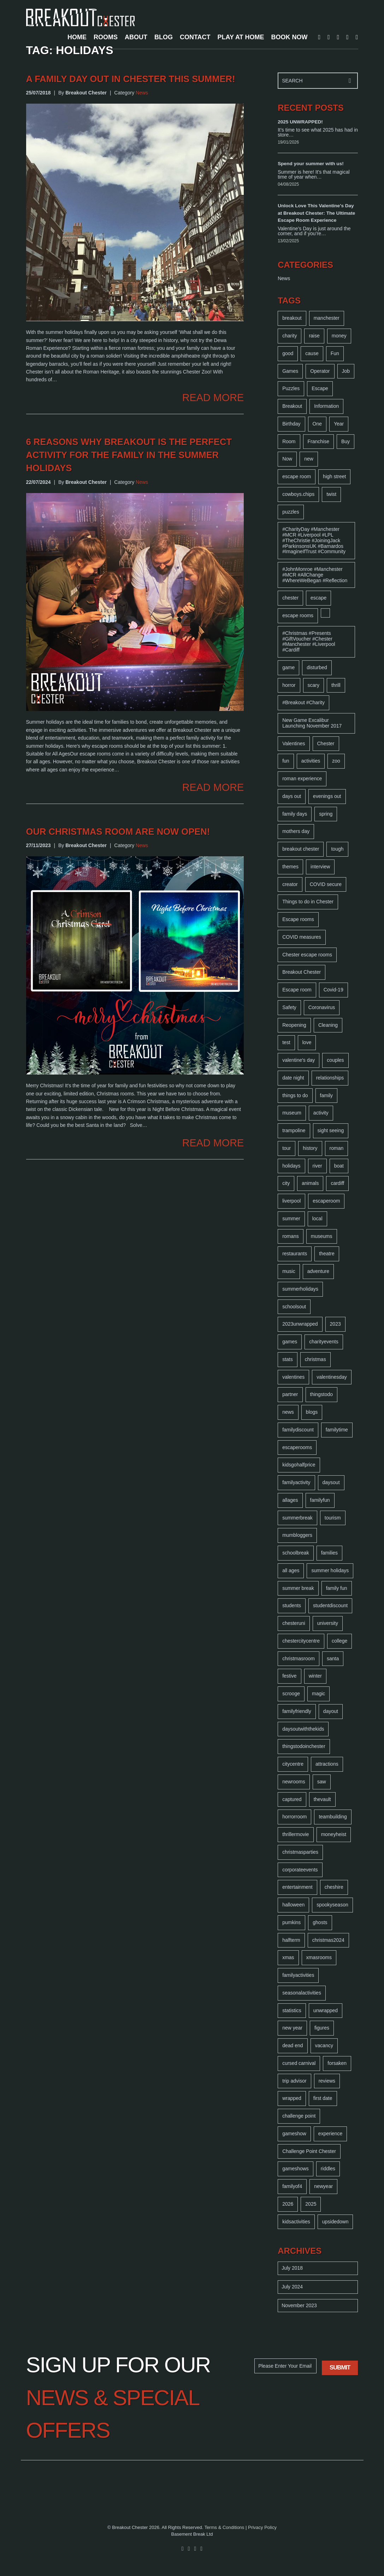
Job (346, 371)
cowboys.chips (298, 494)
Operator (320, 371)
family (326, 1095)
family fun (336, 1588)
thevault (322, 1799)
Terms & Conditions (224, 2527)
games (289, 1341)
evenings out (327, 796)
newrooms (293, 1781)
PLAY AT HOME (241, 37)
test (286, 1042)
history (310, 1148)
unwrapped (325, 2010)
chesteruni (293, 1623)
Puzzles (291, 388)
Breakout (292, 406)
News (142, 92)
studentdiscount (330, 1605)
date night (293, 1078)
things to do (295, 1095)
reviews (327, 2081)
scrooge (291, 1693)
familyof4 (292, 2186)
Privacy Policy (262, 2527)
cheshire (334, 1887)
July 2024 (292, 2287)
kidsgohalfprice (298, 1465)
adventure (318, 1271)
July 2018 (292, 2268)
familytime (337, 1429)
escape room (296, 476)
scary (313, 685)
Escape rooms (298, 919)
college (339, 1641)
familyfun (320, 1500)
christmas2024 (328, 1940)
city (286, 1183)
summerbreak (297, 1518)
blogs (312, 1412)
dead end (292, 2045)
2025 (310, 2204)
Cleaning (328, 1025)
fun (285, 761)
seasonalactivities (301, 1993)
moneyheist (334, 1834)
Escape (320, 388)
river (317, 1166)
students (291, 1605)
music (288, 1271)
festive (289, 1676)
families (329, 1553)
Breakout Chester (301, 972)
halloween (293, 1905)
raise (314, 335)
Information (326, 406)
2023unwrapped (300, 1324)
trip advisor (294, 2081)
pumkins (291, 1922)
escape (318, 598)
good (287, 353)
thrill (336, 685)
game (288, 667)
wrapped (291, 2098)
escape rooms (297, 615)
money (339, 335)
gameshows (295, 2168)
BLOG (163, 37)
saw (321, 1781)
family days (294, 814)
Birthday (291, 424)
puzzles (290, 512)
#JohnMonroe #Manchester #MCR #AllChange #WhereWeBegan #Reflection (314, 574)
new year (292, 2028)
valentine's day (298, 1060)
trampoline (293, 1130)
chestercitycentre (301, 1641)
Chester (326, 743)
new (308, 459)
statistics (291, 2010)
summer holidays (330, 1570)
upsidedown (335, 2221)
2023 (335, 1324)
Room (288, 441)
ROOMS (106, 37)
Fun (335, 353)
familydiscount (298, 1429)
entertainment (297, 1887)
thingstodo (321, 1394)
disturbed (317, 667)
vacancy (324, 2045)
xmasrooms (319, 1957)
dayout (330, 1711)
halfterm (291, 1940)
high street (334, 476)
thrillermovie (295, 1834)
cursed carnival (298, 2063)
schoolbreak (295, 1553)
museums (321, 1236)
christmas (315, 1359)
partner (290, 1394)
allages (290, 1500)
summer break (298, 1588)
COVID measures (301, 937)
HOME (77, 37)
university (327, 1623)
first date (322, 2098)
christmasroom (298, 1658)
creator (290, 884)
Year (339, 424)
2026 (287, 2204)
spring (325, 814)
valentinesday (332, 1377)
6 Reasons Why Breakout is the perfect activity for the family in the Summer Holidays (129, 455)
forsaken (337, 2063)
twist (331, 494)
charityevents (323, 1341)
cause (311, 353)
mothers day (295, 831)
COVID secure (326, 884)
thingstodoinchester (303, 1746)
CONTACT (195, 37)
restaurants (294, 1253)
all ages (290, 1570)
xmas (288, 1957)
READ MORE (213, 398)
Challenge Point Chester (309, 2151)
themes (290, 866)
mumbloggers (297, 1535)
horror (288, 685)
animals (310, 1183)
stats (287, 1359)
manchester (326, 318)
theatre (327, 1253)
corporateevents (300, 1869)
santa (333, 1658)
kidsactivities (296, 2221)
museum (291, 1113)
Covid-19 (333, 989)
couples (335, 1060)
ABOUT (136, 37)
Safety (289, 1007)
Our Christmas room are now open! (118, 832)
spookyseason (332, 1905)
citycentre (292, 1764)
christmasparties (300, 1852)
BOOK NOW (289, 37)
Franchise (318, 441)
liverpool (291, 1201)
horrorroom (294, 1816)
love (307, 1042)
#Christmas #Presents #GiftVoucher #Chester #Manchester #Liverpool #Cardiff (308, 641)
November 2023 (299, 2305)
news (288, 1412)
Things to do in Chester (307, 901)
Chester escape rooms (307, 954)
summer (291, 1218)
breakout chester (300, 849)
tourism (333, 1518)
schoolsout (294, 1306)
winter (315, 1676)
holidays (291, 1166)
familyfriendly (296, 1711)
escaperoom (326, 1201)
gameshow (294, 2133)
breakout (291, 318)
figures (321, 2028)
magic (318, 1693)
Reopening (294, 1025)
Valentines (293, 743)
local (317, 1218)
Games (290, 371)
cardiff (337, 1183)
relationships (330, 1078)
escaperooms (297, 1447)
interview (320, 866)
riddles (328, 2168)
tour (286, 1148)
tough (337, 849)
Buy (345, 441)
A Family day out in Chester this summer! (130, 79)
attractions (326, 1764)
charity (289, 335)
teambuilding (333, 1816)
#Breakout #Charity (303, 702)
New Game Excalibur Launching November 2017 (312, 723)
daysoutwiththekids (303, 1729)
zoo (336, 761)
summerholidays (300, 1289)
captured (291, 1799)
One (317, 424)
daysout (331, 1482)
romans (290, 1236)
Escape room (296, 989)
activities (310, 761)
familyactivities (298, 1975)
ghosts (320, 1922)
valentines (293, 1377)
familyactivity (296, 1482)
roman (337, 1148)
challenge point (298, 2116)
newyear (323, 2186)
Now (287, 459)
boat (339, 1166)
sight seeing (331, 1130)
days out (291, 796)
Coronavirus (321, 1007)
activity (321, 1113)
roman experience (302, 778)
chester (290, 598)
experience (330, 2133)
